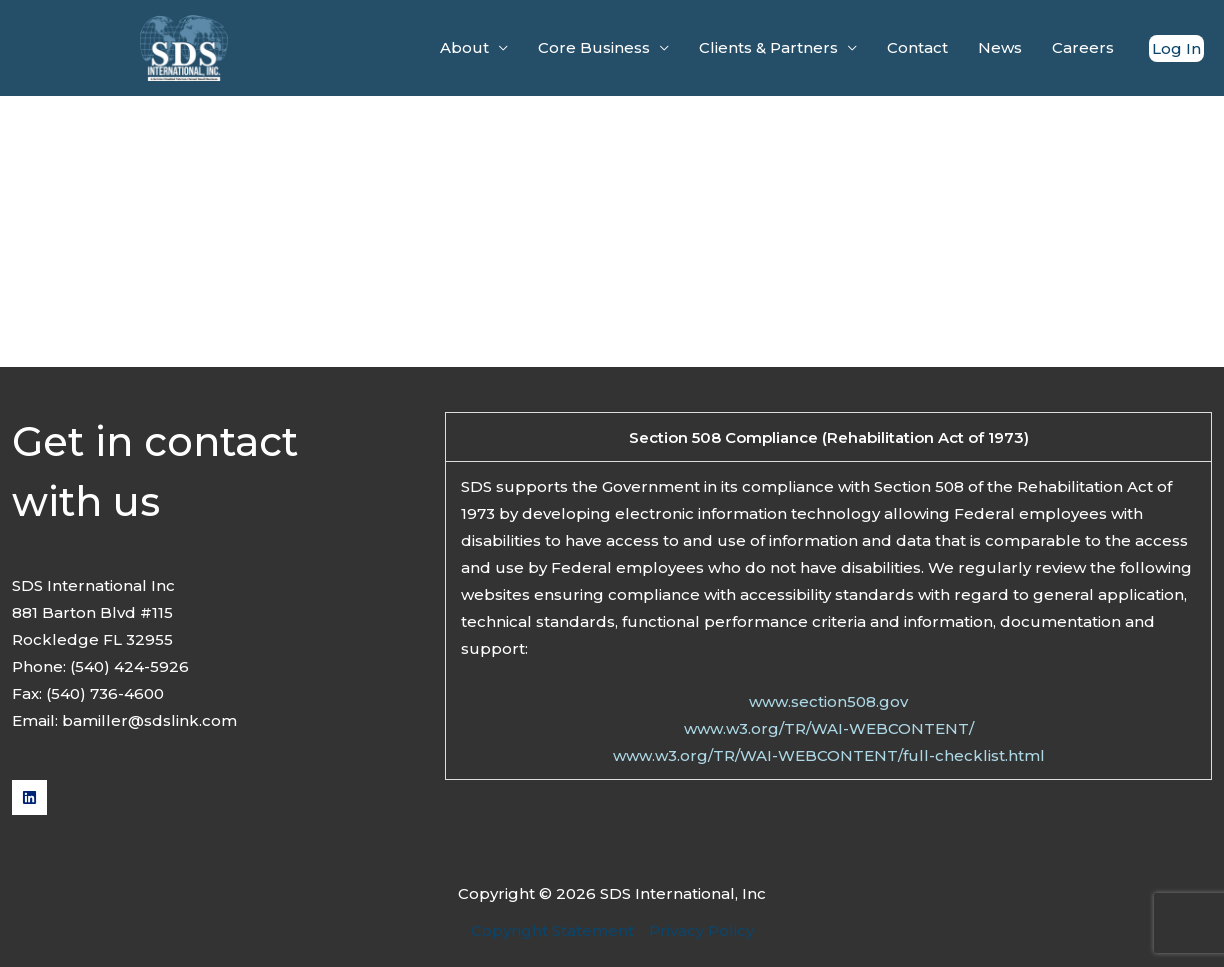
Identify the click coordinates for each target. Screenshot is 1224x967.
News (1000, 47)
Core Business (594, 47)
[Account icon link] (1176, 48)
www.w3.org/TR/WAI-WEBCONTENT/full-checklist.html (829, 755)
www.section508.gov (828, 701)
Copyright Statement (552, 930)
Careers (1083, 47)
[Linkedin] (29, 797)
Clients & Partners (768, 47)
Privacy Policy (701, 930)
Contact (917, 47)
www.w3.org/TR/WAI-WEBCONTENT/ (829, 728)
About (464, 47)
